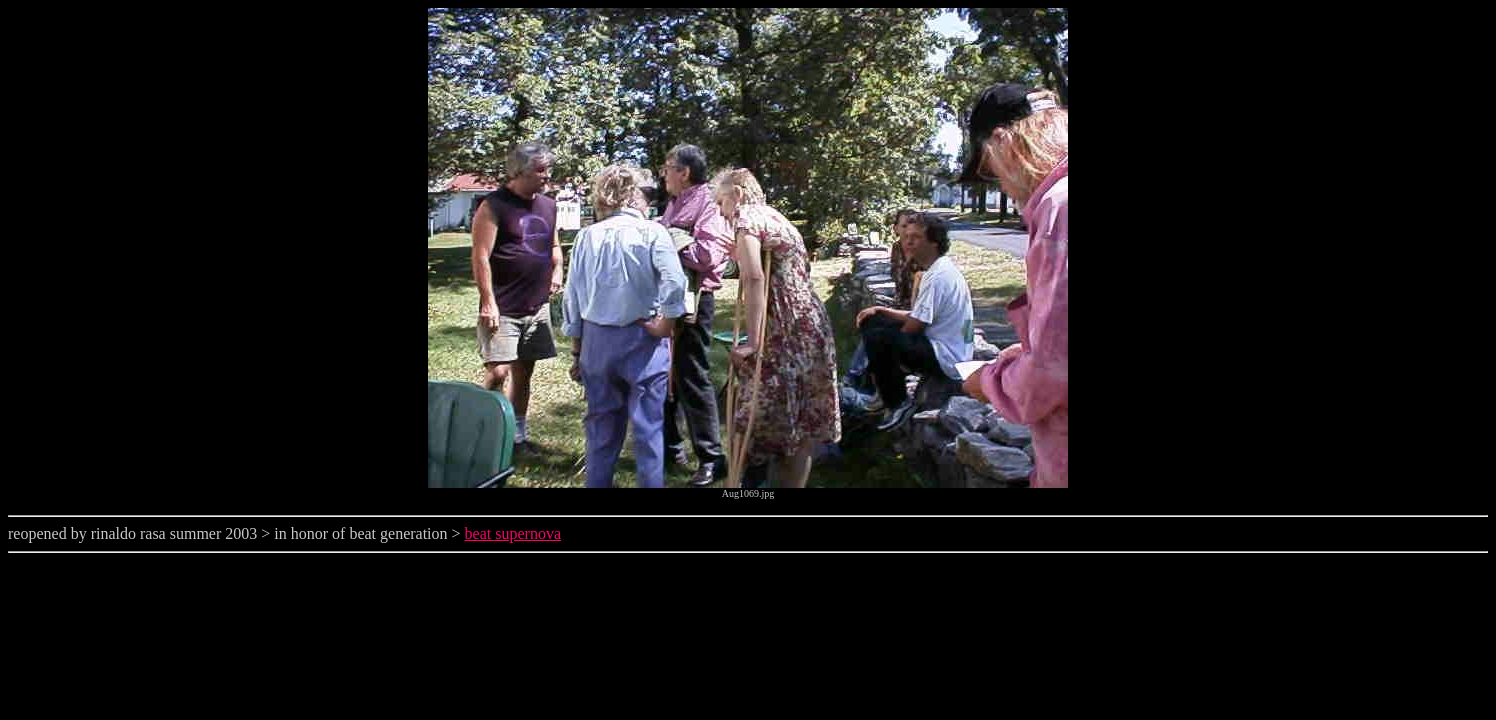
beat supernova (513, 533)
